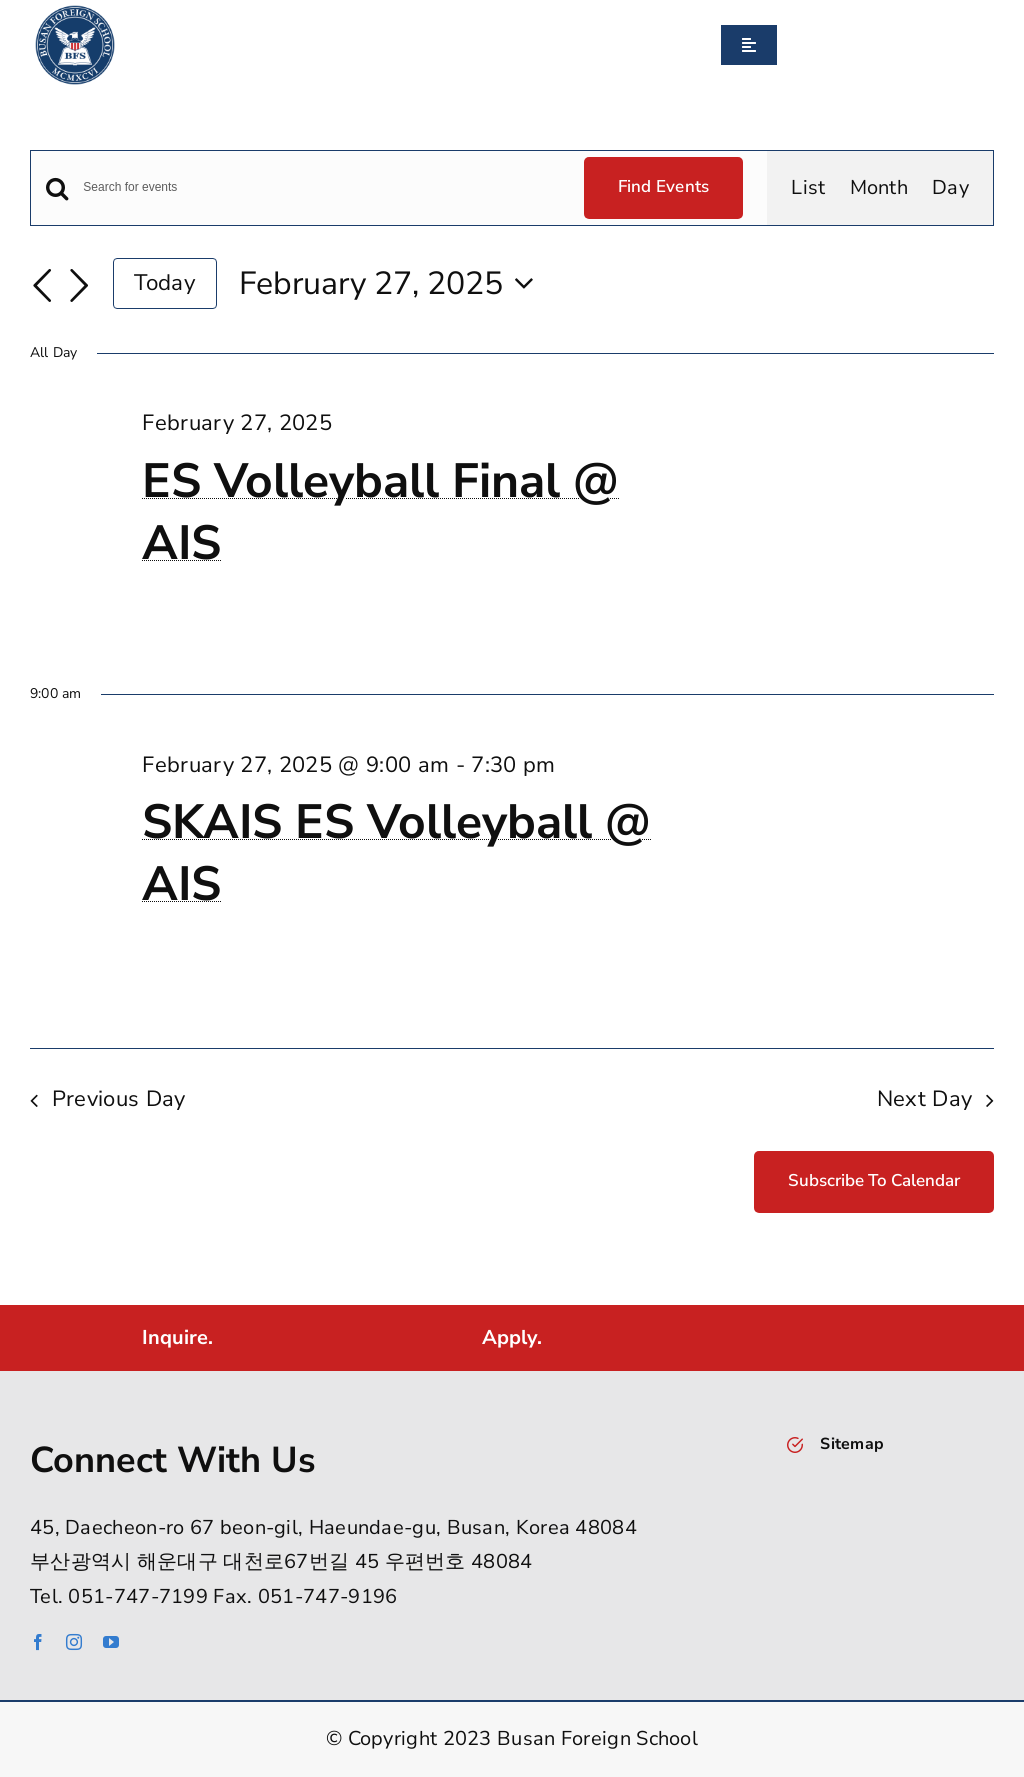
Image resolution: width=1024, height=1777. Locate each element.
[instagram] (74, 1642)
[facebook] (38, 1642)
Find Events (664, 186)
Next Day (925, 1099)
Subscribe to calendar (874, 1181)
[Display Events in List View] (808, 188)
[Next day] (79, 286)
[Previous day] (42, 286)
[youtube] (111, 1642)
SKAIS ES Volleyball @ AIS (396, 853)
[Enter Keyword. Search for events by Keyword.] (321, 187)
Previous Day (119, 1099)
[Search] (785, 45)
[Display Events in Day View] (950, 188)
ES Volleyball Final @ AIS (380, 512)
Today (165, 282)
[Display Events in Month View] (879, 188)
